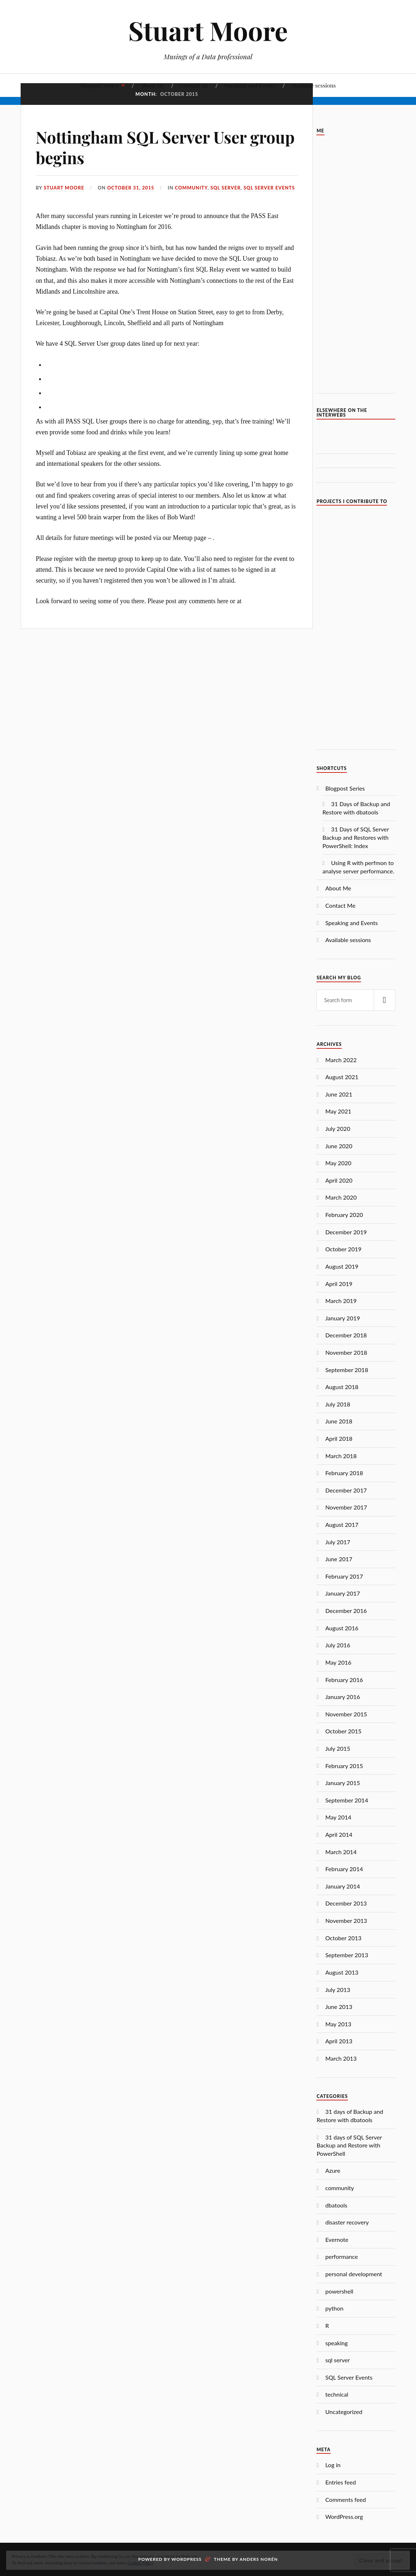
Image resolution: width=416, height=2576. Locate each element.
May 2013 (338, 2024)
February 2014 (344, 1868)
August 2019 (341, 1266)
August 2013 (341, 1972)
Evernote (336, 2239)
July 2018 (337, 1404)
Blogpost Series (99, 85)
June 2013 (338, 2006)
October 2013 (343, 1937)
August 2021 (341, 1076)
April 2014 (338, 1834)
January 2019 (342, 1318)
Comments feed (345, 2499)
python (334, 2308)
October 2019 (343, 1249)
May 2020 (338, 1162)
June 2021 (338, 1094)
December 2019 (346, 1232)
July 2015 (337, 1748)
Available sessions (313, 85)
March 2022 (341, 1059)
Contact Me (194, 85)
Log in (332, 2464)
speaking (336, 2342)
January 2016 (342, 1696)
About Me (152, 85)
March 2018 (341, 1455)
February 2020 (344, 1214)
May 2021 (338, 1111)
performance (341, 2256)
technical (336, 2394)
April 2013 (338, 2041)
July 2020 (337, 1128)
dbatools (336, 2205)
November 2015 (346, 1714)
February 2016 (344, 1679)
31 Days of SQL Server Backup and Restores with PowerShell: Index (356, 837)
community (191, 188)
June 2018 (338, 1421)
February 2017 (344, 1576)
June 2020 (338, 1145)
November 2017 (346, 1507)
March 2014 (341, 1851)
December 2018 (346, 1335)
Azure (332, 2170)
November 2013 (346, 1920)
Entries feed (340, 2482)
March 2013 (341, 2058)
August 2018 (341, 1386)
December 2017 (346, 1490)
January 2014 (342, 1886)
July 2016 (337, 1645)
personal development (353, 2273)
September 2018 (346, 1369)
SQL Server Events (269, 188)
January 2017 (342, 1593)
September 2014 (346, 1800)
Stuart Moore (208, 30)
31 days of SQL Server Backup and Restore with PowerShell (349, 2145)
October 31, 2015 (130, 188)
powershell (339, 2291)
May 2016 (338, 1662)
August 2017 (341, 1524)
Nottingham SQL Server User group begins (165, 147)
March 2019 (341, 1300)
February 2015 (344, 1765)
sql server (225, 188)
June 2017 (338, 1558)
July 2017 (337, 1541)
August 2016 (341, 1628)
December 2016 (346, 1610)
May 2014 (338, 1817)
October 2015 (343, 1731)
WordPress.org (344, 2516)
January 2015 (342, 1782)
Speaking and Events (250, 85)
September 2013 (346, 1954)
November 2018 (346, 1352)
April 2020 (338, 1180)
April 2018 (338, 1438)
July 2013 (337, 1989)
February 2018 (344, 1472)
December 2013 (346, 1903)
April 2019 (338, 1283)
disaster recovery (347, 2222)
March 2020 (341, 1197)
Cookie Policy (140, 2563)
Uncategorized (343, 2411)
